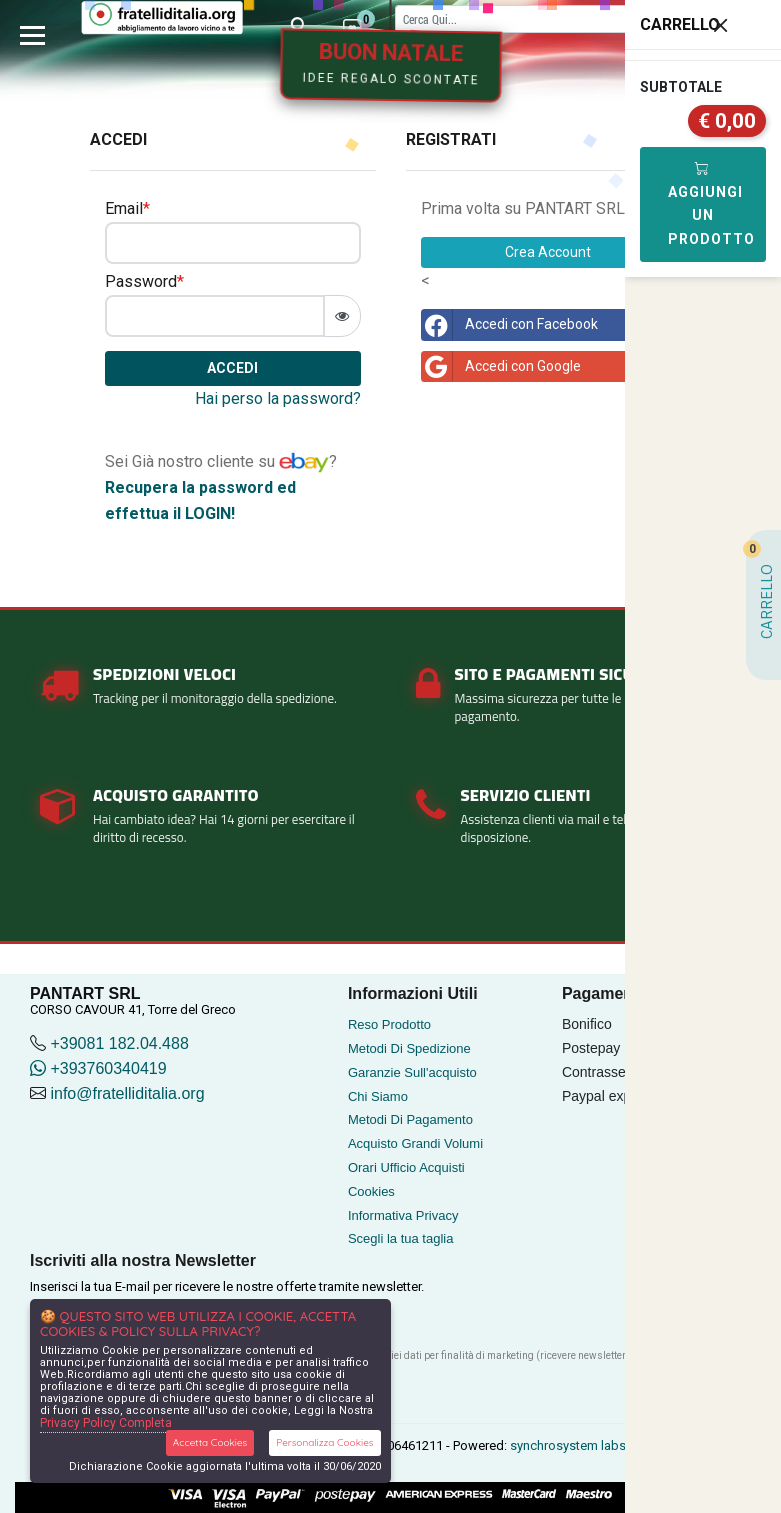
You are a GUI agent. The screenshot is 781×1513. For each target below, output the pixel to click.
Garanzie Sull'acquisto (412, 1072)
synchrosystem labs (568, 1445)
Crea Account (548, 252)
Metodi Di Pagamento (410, 1119)
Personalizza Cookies (324, 1442)
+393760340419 (98, 1068)
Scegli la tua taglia (401, 1238)
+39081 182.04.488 (119, 1043)
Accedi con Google (501, 367)
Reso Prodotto (389, 1024)
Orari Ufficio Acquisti (406, 1167)
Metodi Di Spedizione (409, 1048)
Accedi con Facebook (509, 325)
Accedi (232, 368)
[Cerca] (554, 18)
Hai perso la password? (278, 398)
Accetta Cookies (210, 1442)
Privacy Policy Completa (106, 1423)
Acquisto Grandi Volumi (415, 1143)
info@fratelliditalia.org (127, 1093)
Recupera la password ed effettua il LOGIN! (200, 500)
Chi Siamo (378, 1096)
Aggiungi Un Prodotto (711, 203)
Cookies (371, 1191)
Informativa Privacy (403, 1215)
